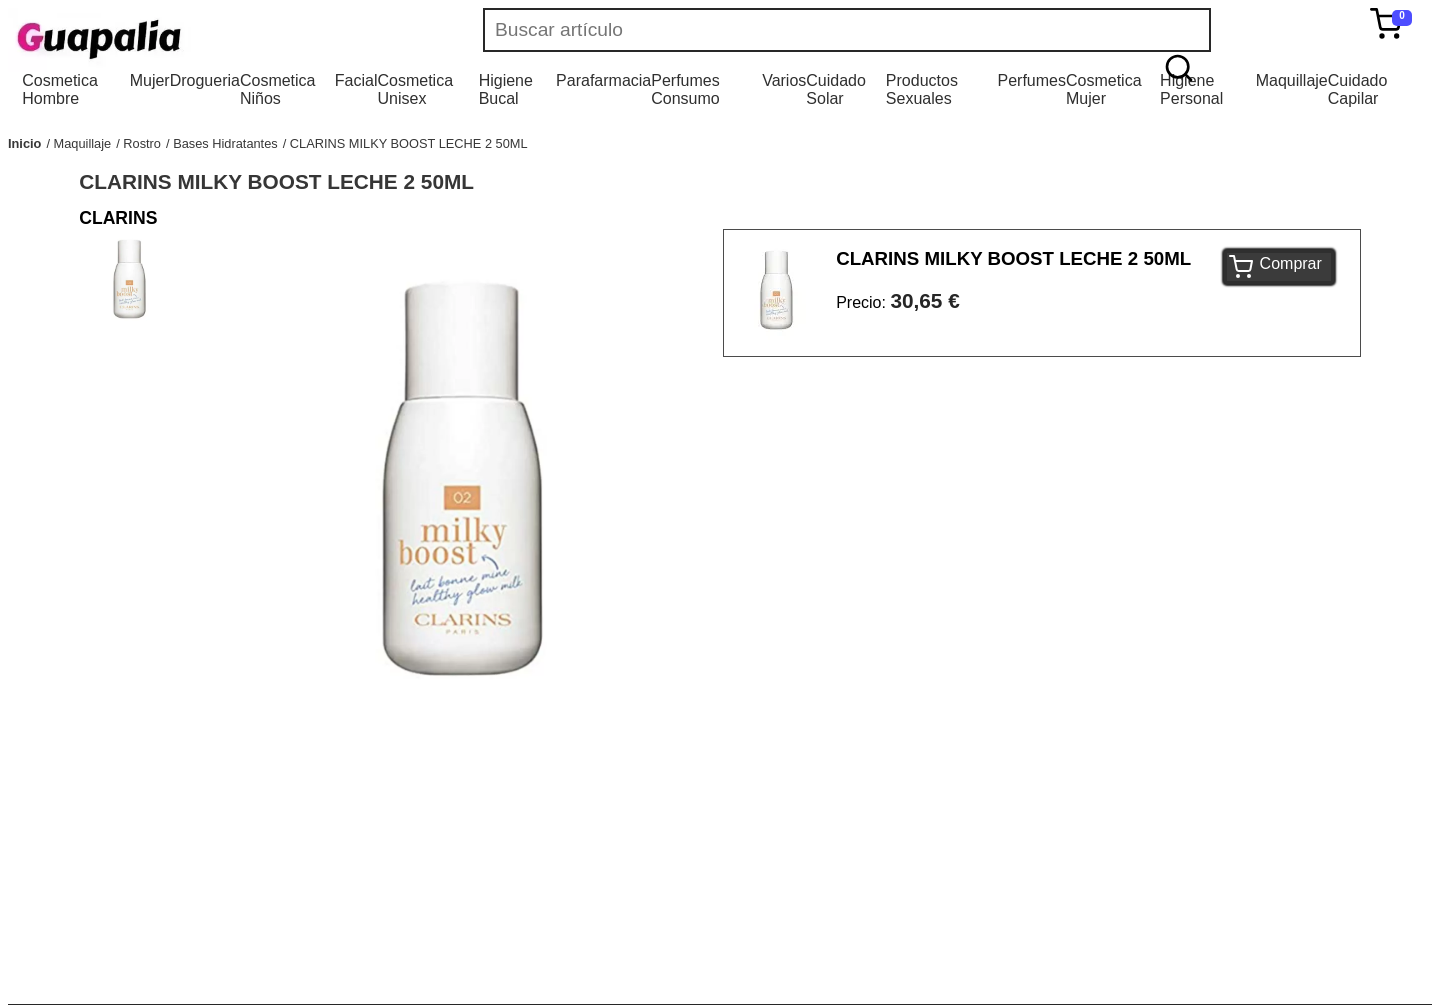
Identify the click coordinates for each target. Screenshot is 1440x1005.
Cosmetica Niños (278, 89)
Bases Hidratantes (225, 143)
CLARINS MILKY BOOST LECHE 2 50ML (409, 143)
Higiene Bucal (506, 89)
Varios (784, 80)
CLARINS (118, 218)
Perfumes (1031, 80)
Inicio (24, 143)
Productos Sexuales (922, 89)
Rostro (142, 143)
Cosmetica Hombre (60, 89)
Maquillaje (1292, 80)
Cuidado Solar (836, 89)
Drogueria (205, 80)
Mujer (150, 80)
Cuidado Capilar (1358, 89)
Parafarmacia (603, 80)
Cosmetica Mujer (1104, 89)
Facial (356, 80)
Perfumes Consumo (685, 89)
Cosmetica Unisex (415, 89)
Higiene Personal (1191, 89)
